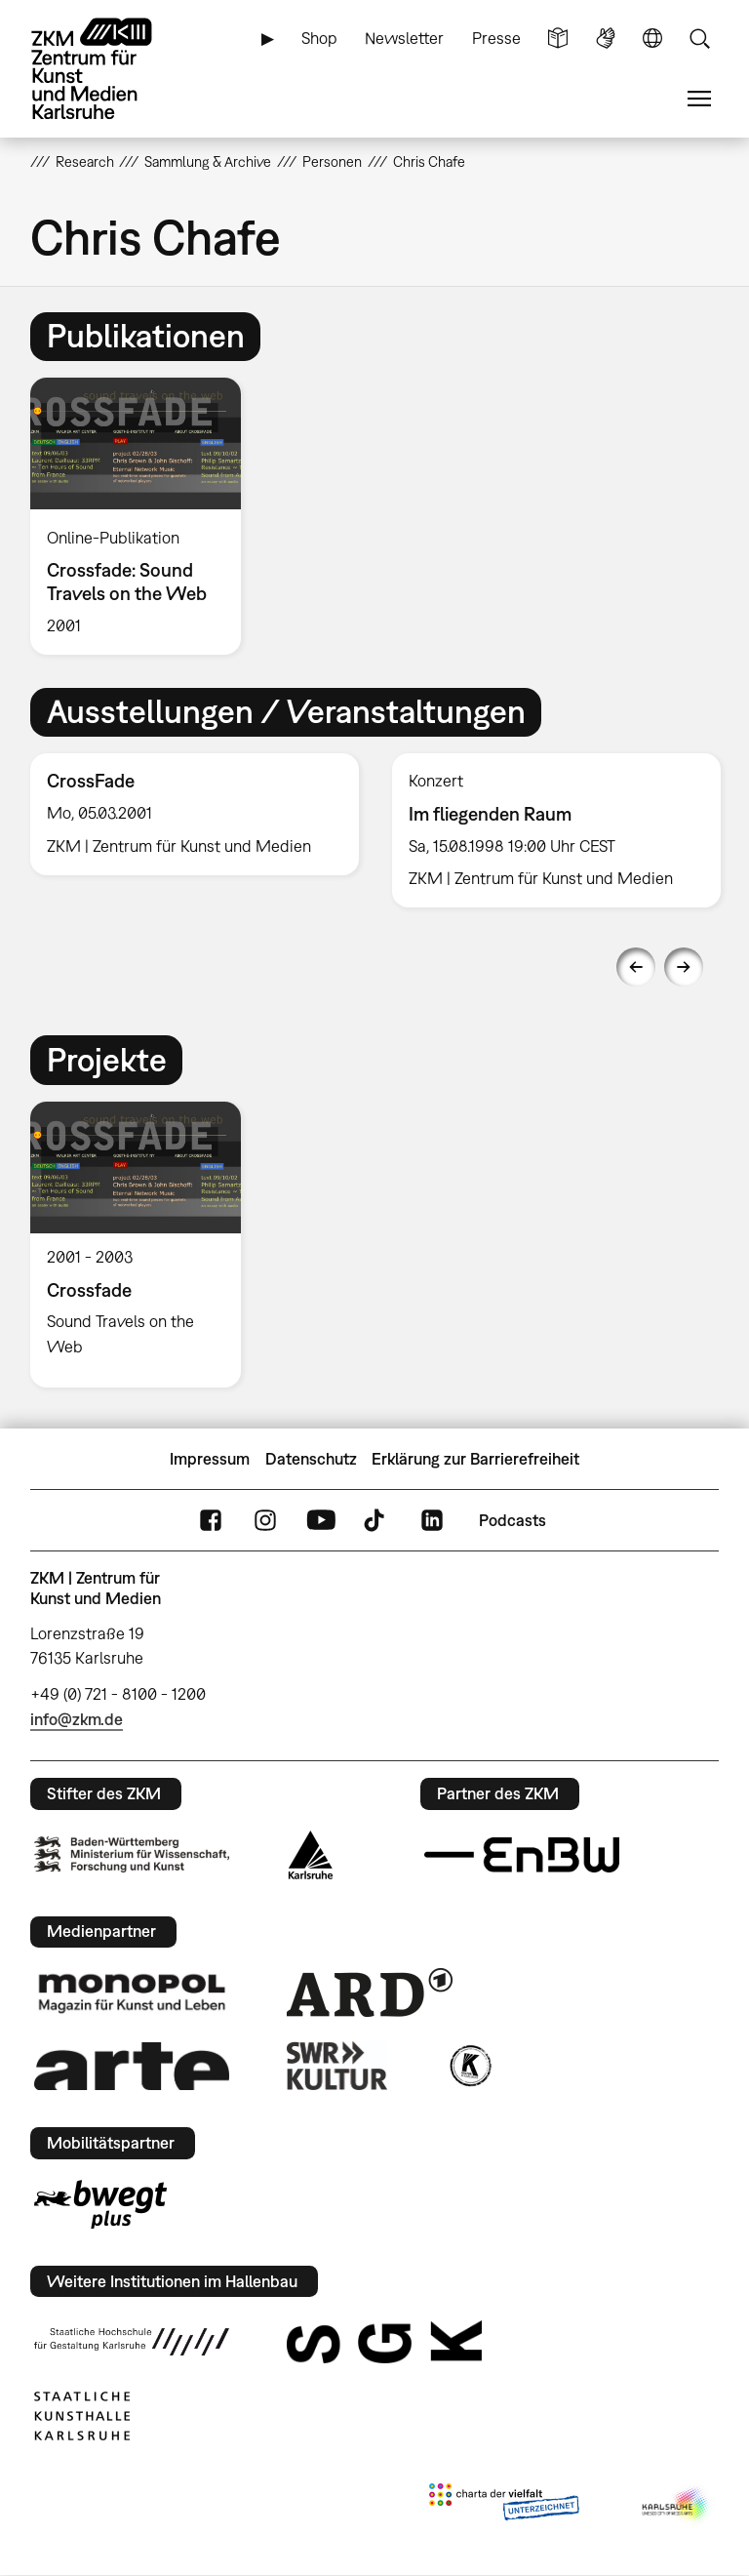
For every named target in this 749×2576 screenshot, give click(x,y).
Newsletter (404, 38)
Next (683, 966)
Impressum (210, 1459)
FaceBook (210, 1521)
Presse (496, 38)
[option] (143, 516)
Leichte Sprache (557, 38)
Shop (319, 38)
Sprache (652, 38)
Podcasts (512, 1520)
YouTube (320, 1521)
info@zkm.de (76, 1719)
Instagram (265, 1521)
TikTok (376, 1521)
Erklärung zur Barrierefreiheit (475, 1459)
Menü (699, 99)
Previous (635, 966)
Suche (699, 38)
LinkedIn (432, 1521)
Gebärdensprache (605, 38)
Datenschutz (311, 1459)
